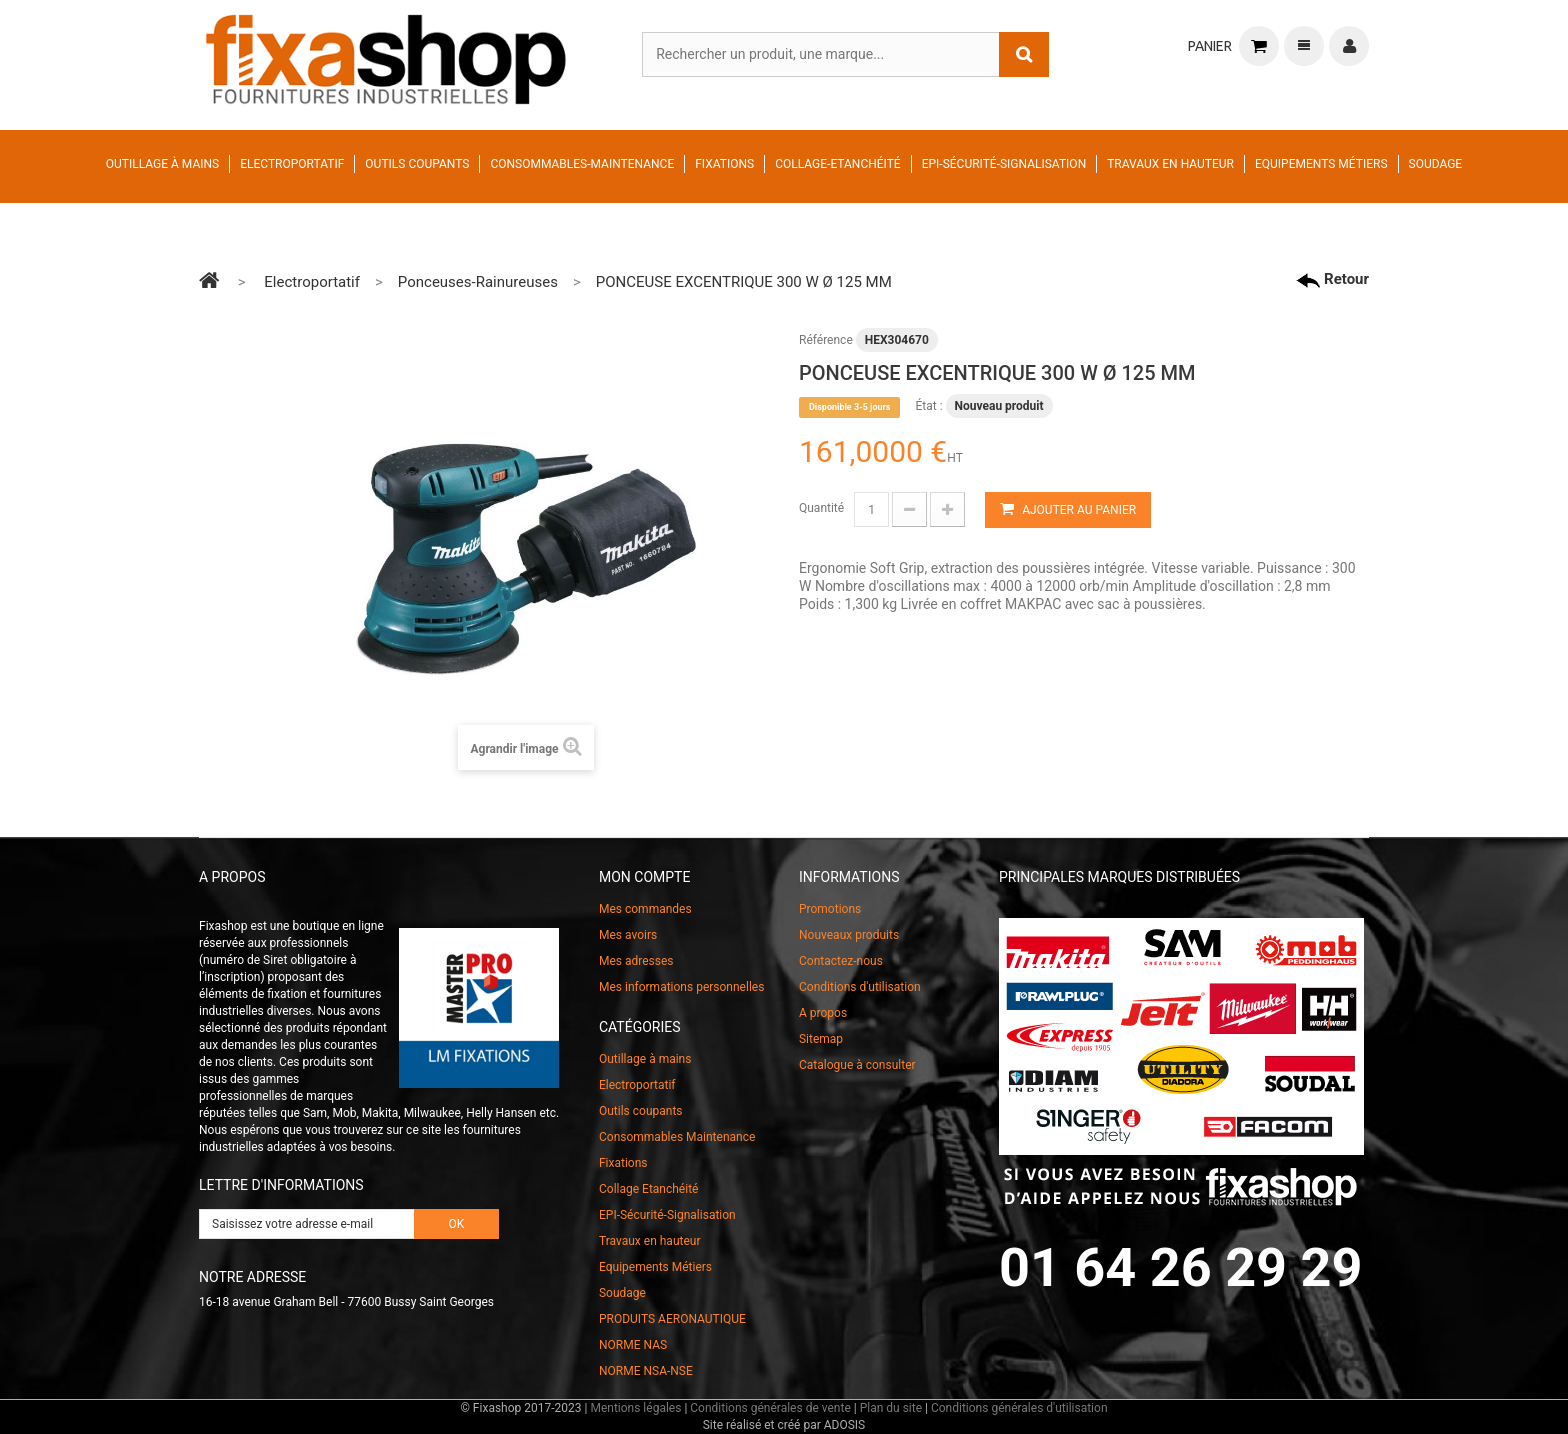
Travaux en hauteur (1170, 164)
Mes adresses (636, 961)
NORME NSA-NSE (646, 1371)
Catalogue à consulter (857, 1065)
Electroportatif (292, 164)
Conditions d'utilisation (860, 987)
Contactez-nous (841, 961)
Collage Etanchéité (648, 1189)
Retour (1332, 279)
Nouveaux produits (849, 935)
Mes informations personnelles (681, 987)
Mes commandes (645, 909)
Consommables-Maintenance (582, 164)
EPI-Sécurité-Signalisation (1004, 164)
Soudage (1436, 164)
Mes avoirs (628, 935)
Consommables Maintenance (677, 1137)
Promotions (830, 909)
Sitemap (821, 1039)
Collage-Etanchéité (837, 164)
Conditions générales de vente (770, 1408)
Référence (826, 340)
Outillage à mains (162, 164)
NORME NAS (633, 1345)
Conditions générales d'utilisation (1019, 1408)
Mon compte (644, 877)
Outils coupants (417, 164)
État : (928, 406)
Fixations (724, 164)
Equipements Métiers (1321, 164)
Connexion (1349, 46)
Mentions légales (635, 1408)
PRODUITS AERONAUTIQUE (672, 1319)
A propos (823, 1013)
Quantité (821, 508)
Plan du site (891, 1408)
